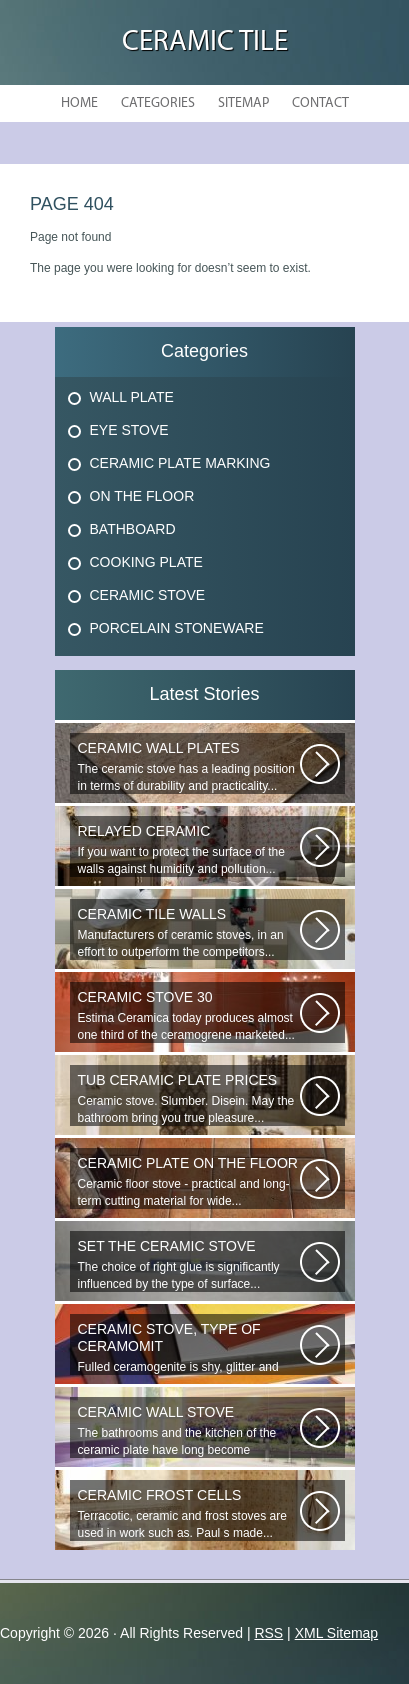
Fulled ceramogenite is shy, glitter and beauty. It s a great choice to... (189, 1348)
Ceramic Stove (148, 595)
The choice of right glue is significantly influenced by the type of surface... (189, 1264)
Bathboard (133, 529)
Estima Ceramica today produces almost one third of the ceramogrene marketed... (189, 1015)
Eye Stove (129, 430)
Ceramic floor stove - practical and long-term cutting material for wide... (189, 1181)
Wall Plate (132, 397)
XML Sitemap (337, 1633)
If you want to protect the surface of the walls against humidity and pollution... (189, 849)
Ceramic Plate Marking (180, 463)
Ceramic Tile (205, 42)
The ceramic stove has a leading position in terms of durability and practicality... (189, 766)
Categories (158, 103)
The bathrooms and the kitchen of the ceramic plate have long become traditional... (189, 1431)
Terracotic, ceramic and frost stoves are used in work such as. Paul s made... (189, 1513)
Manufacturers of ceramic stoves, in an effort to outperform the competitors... (189, 932)
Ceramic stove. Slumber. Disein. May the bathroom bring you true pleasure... (189, 1098)
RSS (268, 1633)
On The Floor (142, 496)
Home (79, 103)
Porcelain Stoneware (177, 628)
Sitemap (243, 103)
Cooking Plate (146, 562)
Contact (320, 103)
